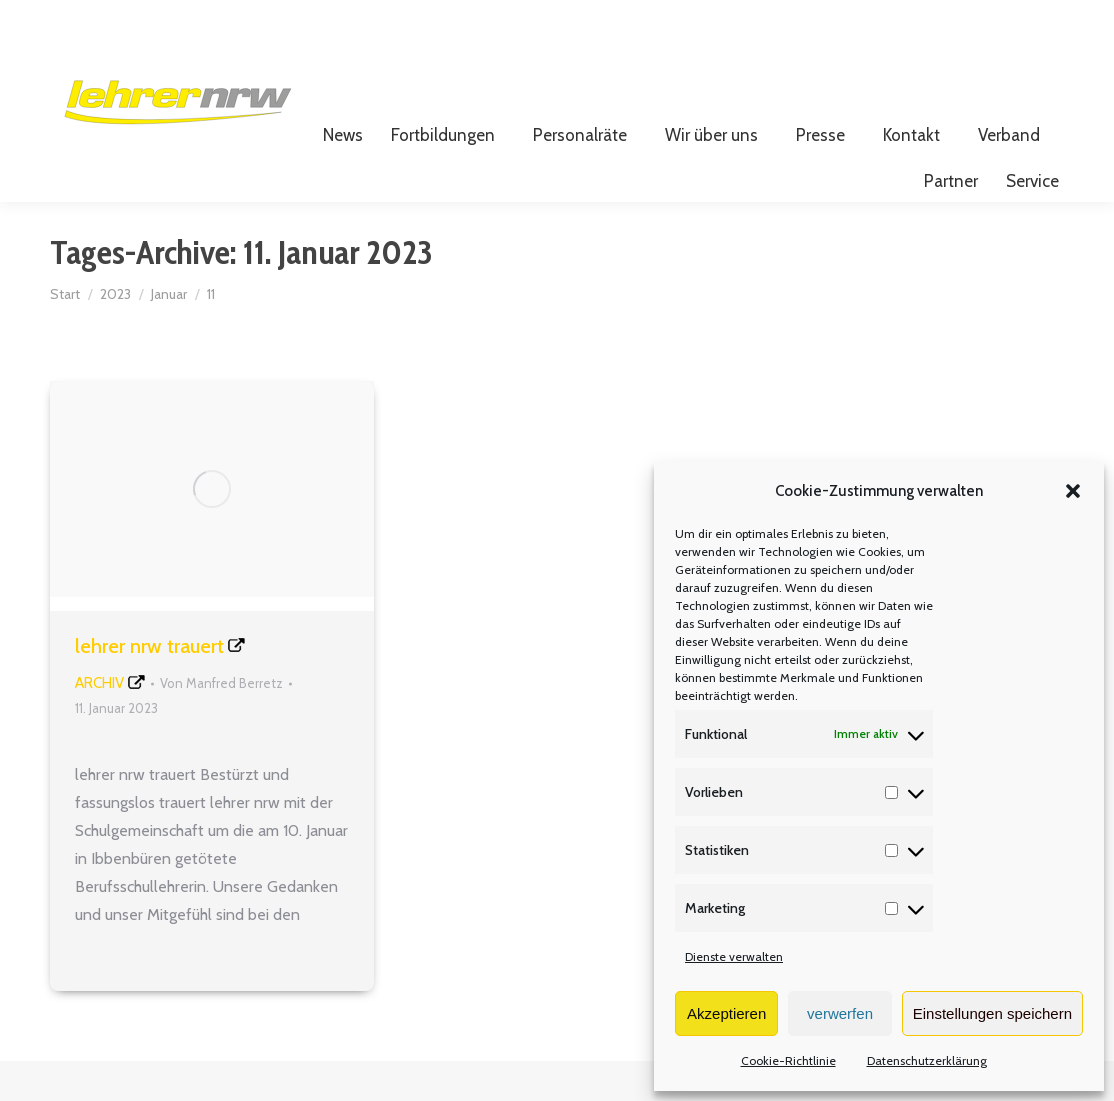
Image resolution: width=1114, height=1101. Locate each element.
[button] (1073, 491)
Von (221, 723)
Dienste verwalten (734, 956)
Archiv (99, 723)
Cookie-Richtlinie (788, 1060)
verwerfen (840, 1013)
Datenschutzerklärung (927, 1060)
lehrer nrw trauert (149, 686)
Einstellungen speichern (992, 1013)
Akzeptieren (726, 1013)
